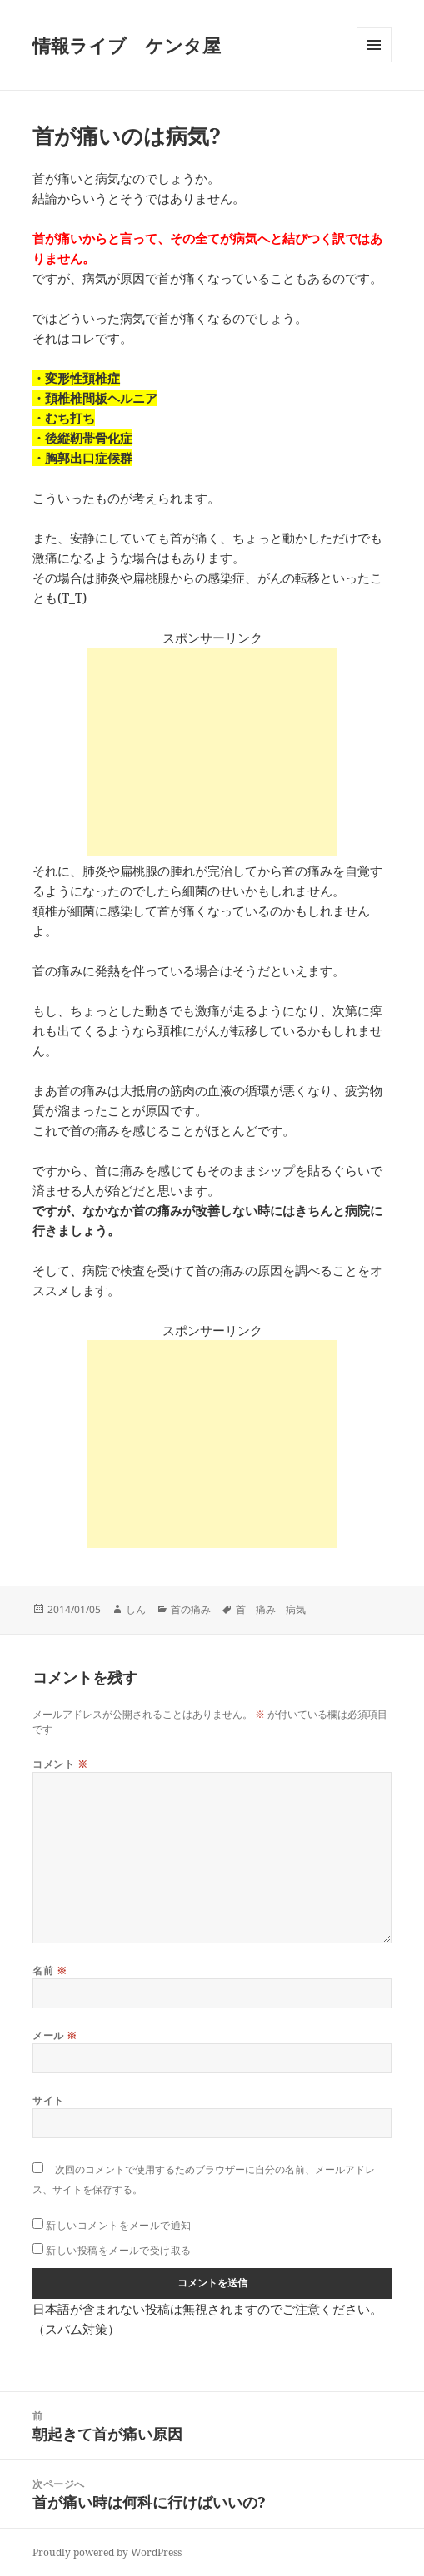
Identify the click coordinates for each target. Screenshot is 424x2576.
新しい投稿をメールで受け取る (119, 2250)
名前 (49, 1970)
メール (54, 2035)
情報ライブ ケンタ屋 (126, 44)
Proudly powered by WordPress (107, 2552)
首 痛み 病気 (271, 1609)
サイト (47, 2100)
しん (136, 1609)
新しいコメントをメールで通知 (119, 2225)
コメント (59, 1764)
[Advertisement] (212, 752)
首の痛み (191, 1609)
